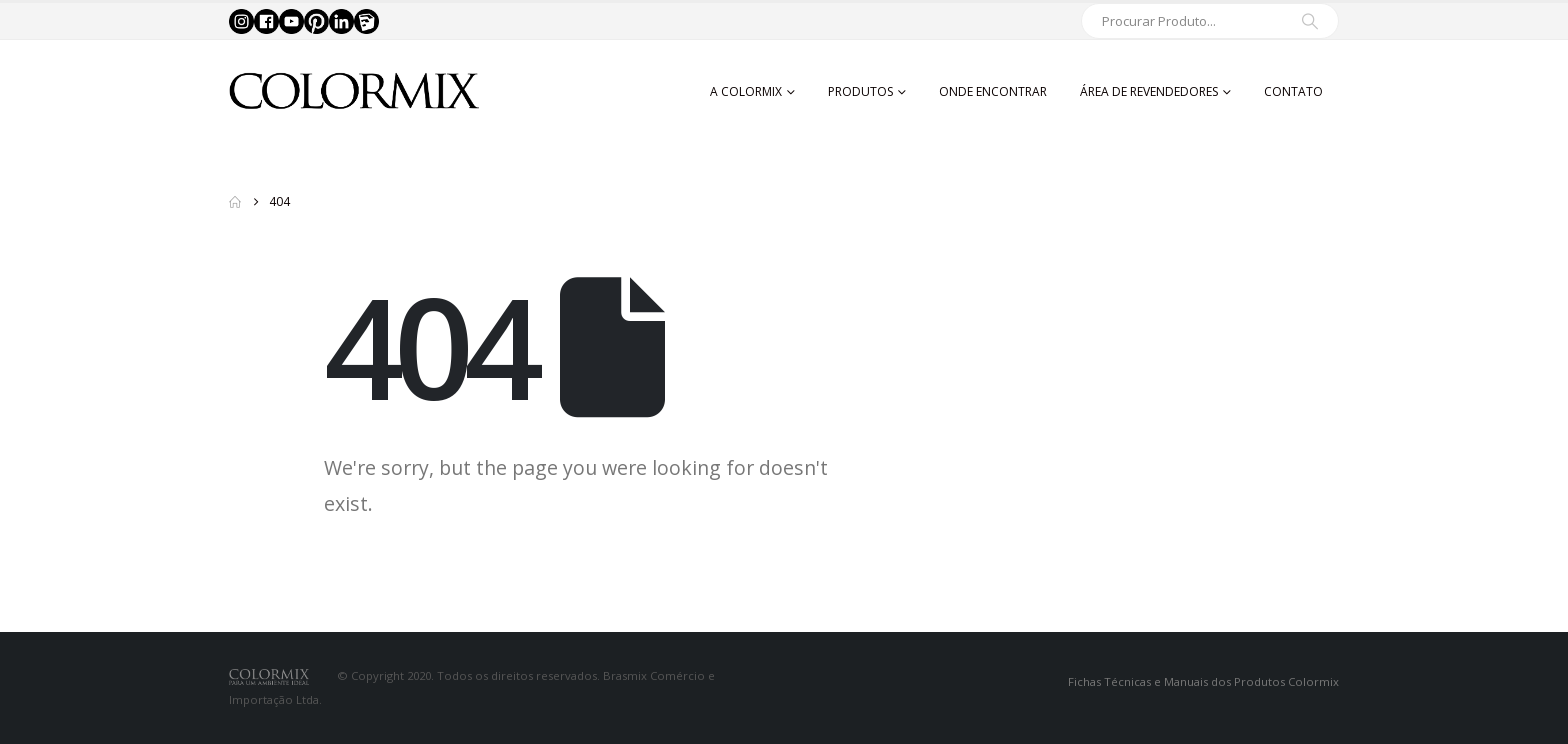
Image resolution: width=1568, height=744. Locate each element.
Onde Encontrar (993, 91)
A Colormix (746, 91)
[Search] (1310, 21)
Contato (1293, 91)
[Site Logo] (354, 91)
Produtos (860, 91)
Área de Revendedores (1149, 91)
